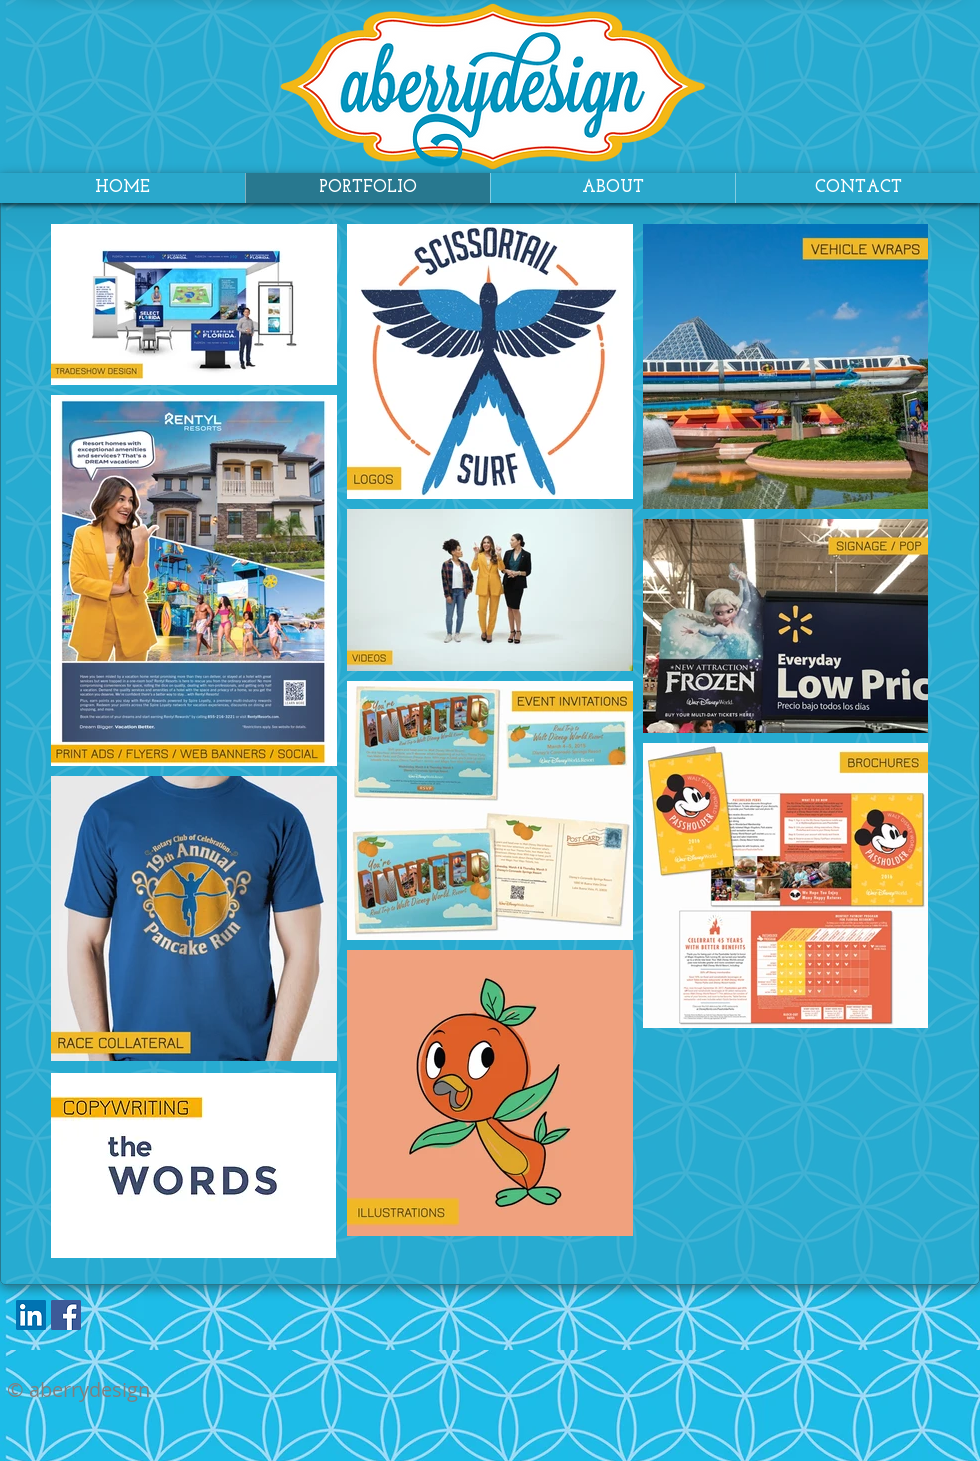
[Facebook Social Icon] (66, 1315)
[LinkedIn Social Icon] (31, 1315)
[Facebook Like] (127, 1320)
